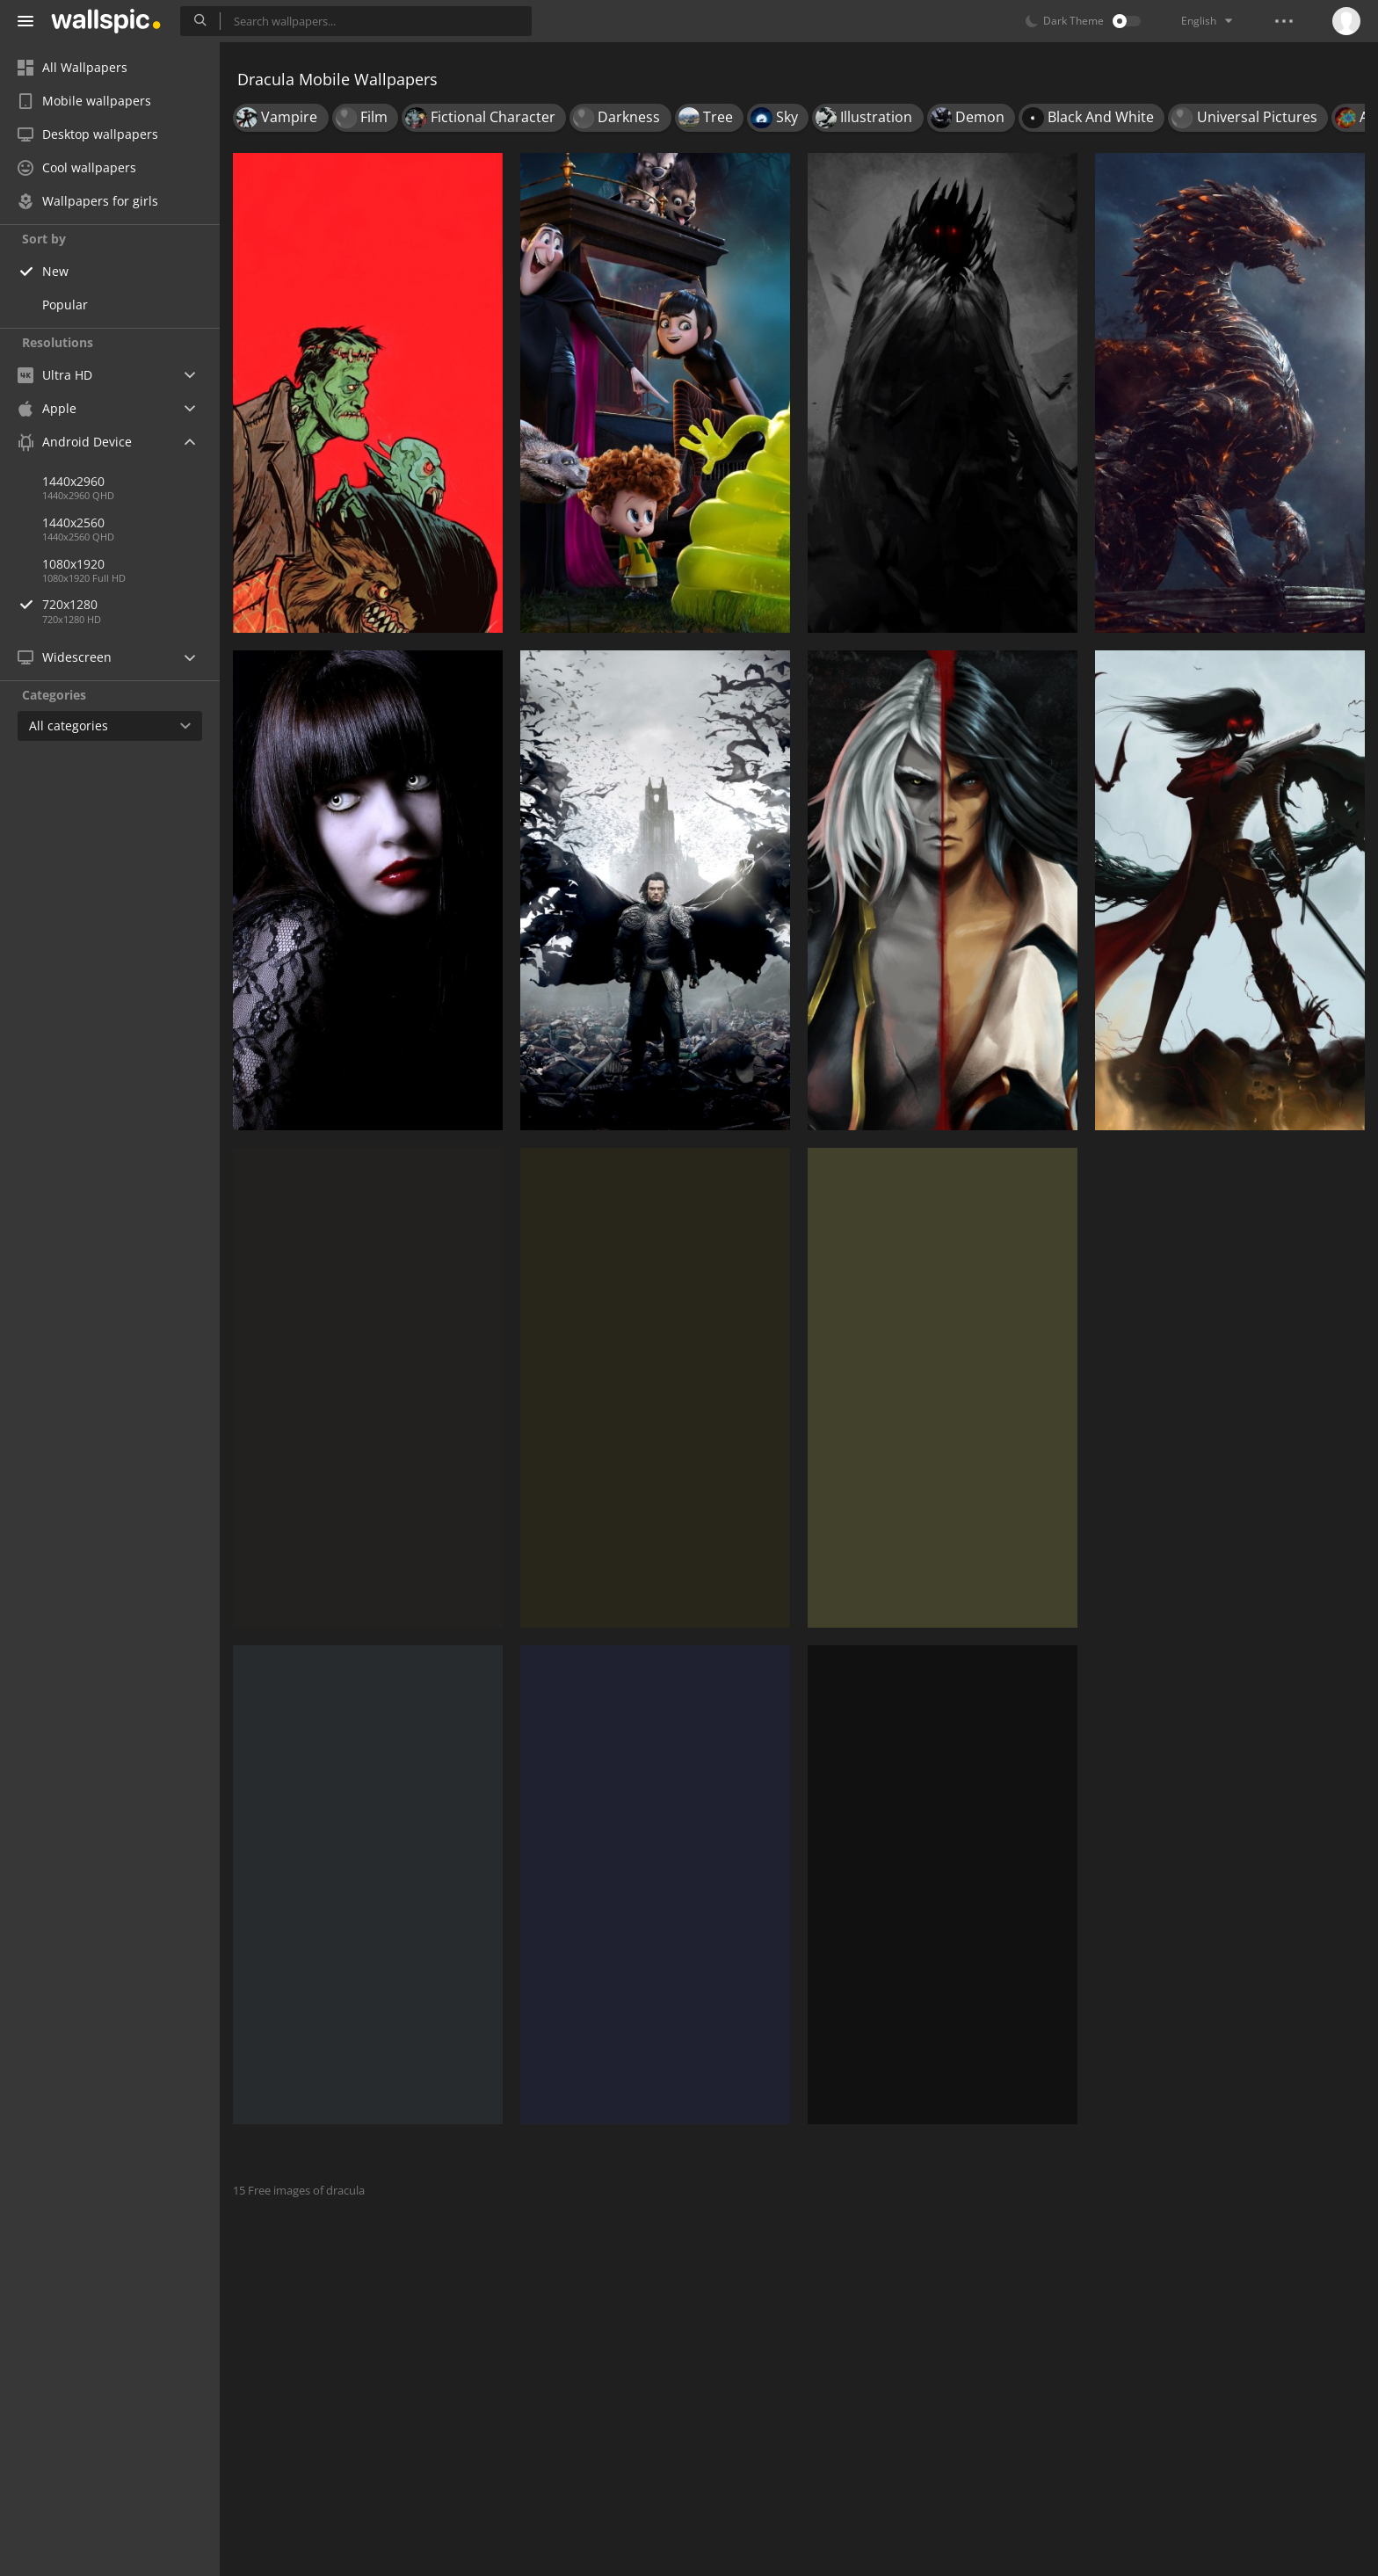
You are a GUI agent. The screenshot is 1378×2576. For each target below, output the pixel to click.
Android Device (75, 442)
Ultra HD (55, 374)
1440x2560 (73, 522)
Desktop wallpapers (88, 134)
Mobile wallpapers (84, 100)
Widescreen (65, 657)
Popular (65, 304)
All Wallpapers (72, 67)
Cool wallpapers (77, 167)
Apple (47, 408)
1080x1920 (73, 563)
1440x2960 (73, 481)
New (55, 271)
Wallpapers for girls (88, 200)
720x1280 (131, 604)
